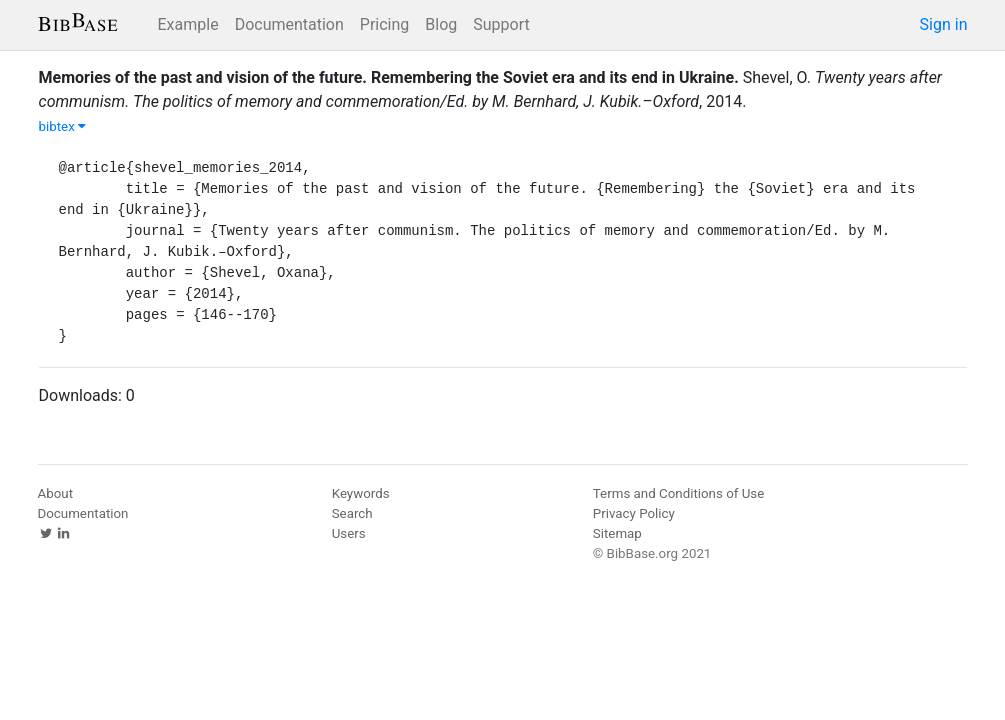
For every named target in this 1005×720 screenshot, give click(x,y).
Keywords (361, 493)
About (56, 493)
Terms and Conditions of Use (678, 493)
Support (501, 24)
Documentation (289, 24)
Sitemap (617, 533)
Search (352, 513)
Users (349, 533)
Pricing (385, 24)
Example (188, 24)
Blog (441, 24)
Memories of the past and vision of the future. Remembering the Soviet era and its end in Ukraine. (389, 77)
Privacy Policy (634, 513)
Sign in (944, 24)
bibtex (63, 126)
